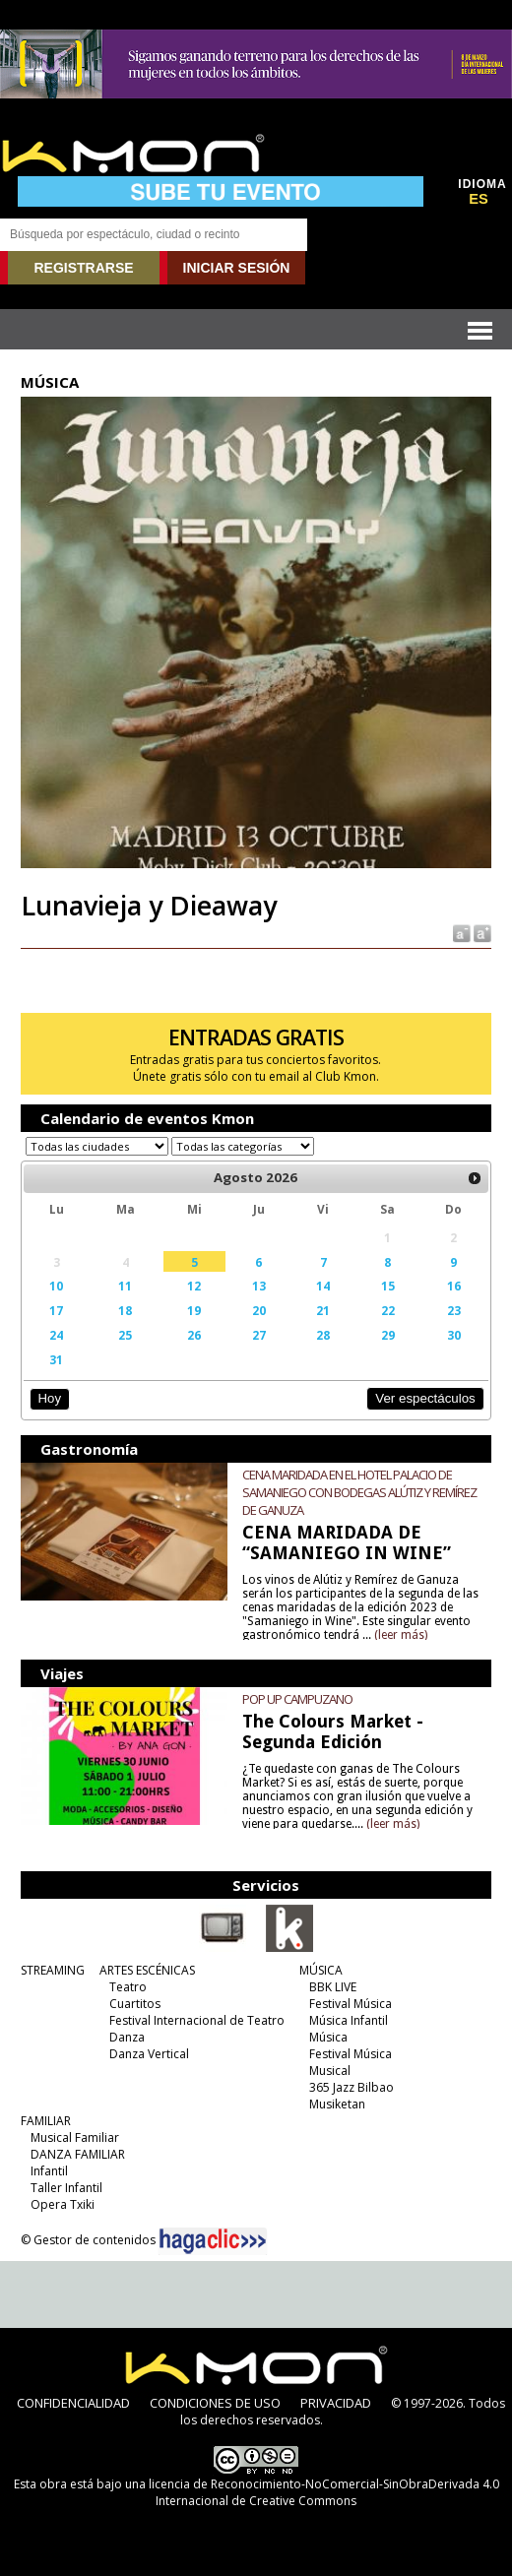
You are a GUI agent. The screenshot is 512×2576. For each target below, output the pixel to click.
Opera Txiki (63, 2204)
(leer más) (400, 1635)
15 (388, 1285)
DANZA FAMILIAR (78, 2154)
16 (454, 1285)
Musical (330, 2070)
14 (323, 1285)
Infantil (49, 2171)
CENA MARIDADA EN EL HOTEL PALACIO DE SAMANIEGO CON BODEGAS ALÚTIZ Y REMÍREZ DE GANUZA (359, 1492)
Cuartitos (134, 2003)
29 (388, 1335)
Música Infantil (348, 2020)
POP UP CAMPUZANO (297, 1699)
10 (56, 1285)
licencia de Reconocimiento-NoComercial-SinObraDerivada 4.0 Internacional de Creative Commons (324, 2492)
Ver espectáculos (425, 1398)
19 (194, 1310)
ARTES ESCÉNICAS (147, 1970)
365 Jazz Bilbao (351, 2087)
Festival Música (350, 2003)
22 (388, 1310)
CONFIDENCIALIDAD (73, 2403)
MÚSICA (321, 1970)
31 (56, 1359)
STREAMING (53, 1970)
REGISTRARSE (83, 268)
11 (125, 1285)
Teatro (128, 1987)
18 (125, 1310)
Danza (127, 2037)
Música (328, 2037)
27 (259, 1335)
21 (323, 1310)
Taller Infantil (66, 2187)
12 (194, 1285)
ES (478, 199)
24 (56, 1335)
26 (194, 1335)
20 (259, 1310)
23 (454, 1310)
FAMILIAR (46, 2120)
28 (323, 1335)
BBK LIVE (332, 1987)
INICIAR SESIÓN (236, 268)
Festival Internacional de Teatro (197, 2020)
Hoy (49, 1398)
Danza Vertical (149, 2053)
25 (125, 1335)
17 (56, 1310)
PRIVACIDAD (335, 2403)
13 (259, 1285)
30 (454, 1335)
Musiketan (337, 2104)
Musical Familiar (75, 2137)
